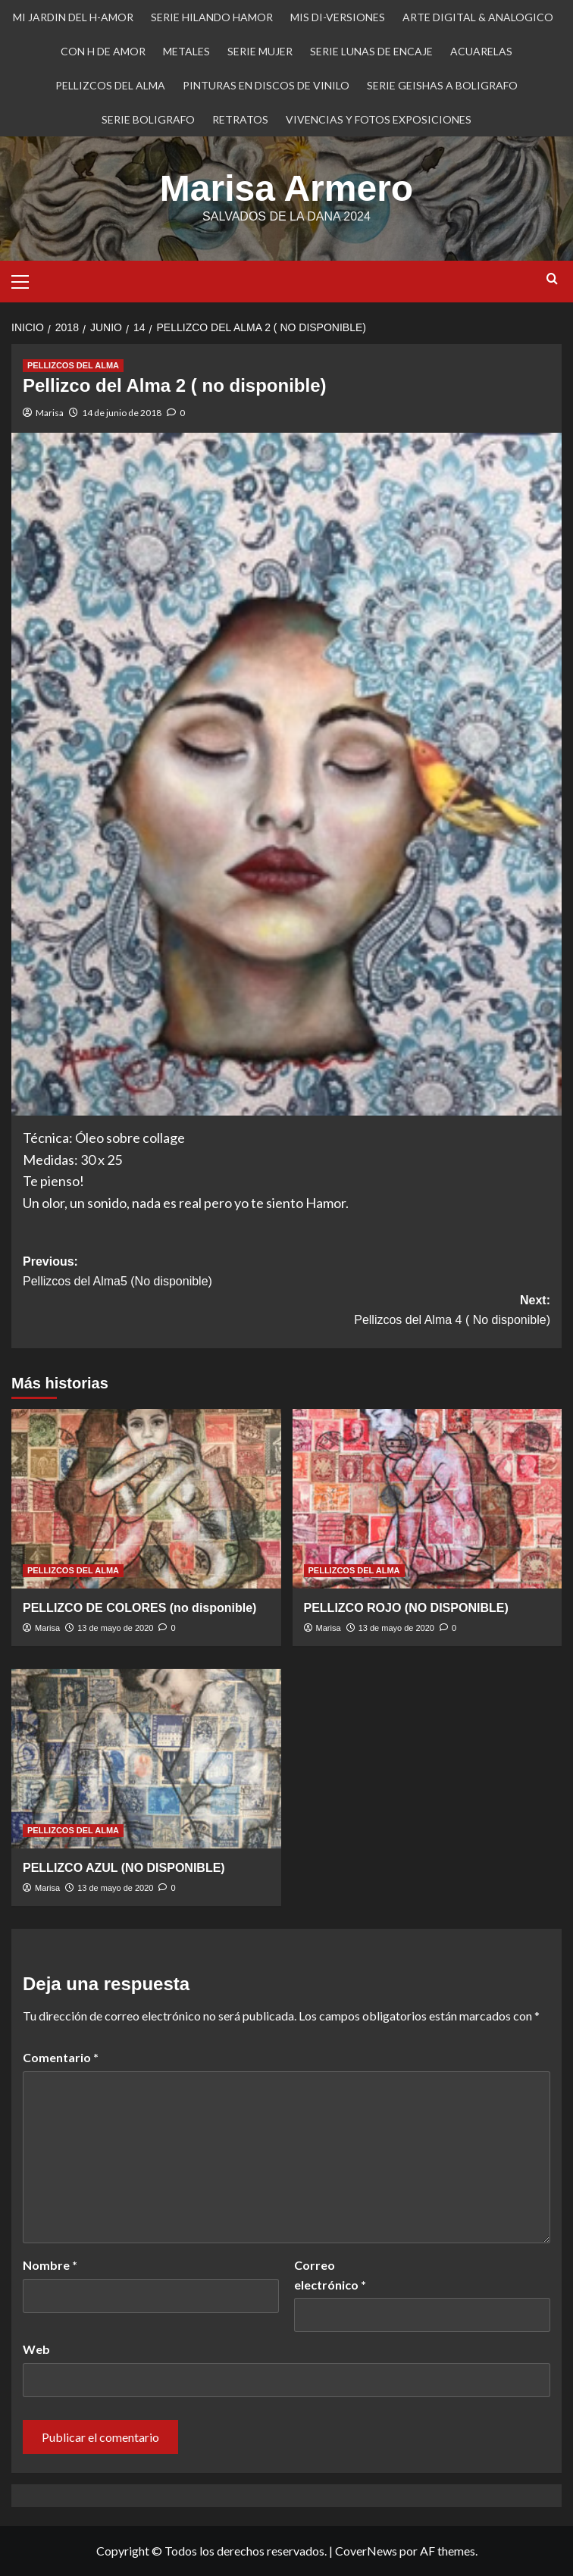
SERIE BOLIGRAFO (148, 119)
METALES (186, 51)
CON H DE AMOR (103, 51)
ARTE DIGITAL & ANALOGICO (477, 17)
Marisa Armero (286, 188)
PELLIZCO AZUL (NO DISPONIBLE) (124, 1867)
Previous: (286, 1273)
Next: (286, 1311)
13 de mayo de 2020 (115, 1627)
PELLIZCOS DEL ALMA (110, 85)
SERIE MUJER (260, 51)
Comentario (61, 2057)
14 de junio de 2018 (121, 412)
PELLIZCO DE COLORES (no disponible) (139, 1607)
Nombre (50, 2265)
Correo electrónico (330, 2275)
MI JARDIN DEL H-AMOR (73, 17)
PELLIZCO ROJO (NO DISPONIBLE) (406, 1607)
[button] (26, 280)
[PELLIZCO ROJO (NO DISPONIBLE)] (427, 1498)
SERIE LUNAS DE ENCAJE (371, 51)
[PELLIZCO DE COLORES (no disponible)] (146, 1498)
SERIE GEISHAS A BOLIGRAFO (442, 85)
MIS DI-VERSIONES (337, 17)
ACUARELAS (481, 51)
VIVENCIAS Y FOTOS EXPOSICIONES (378, 119)
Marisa (50, 412)
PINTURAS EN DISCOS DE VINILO (266, 85)
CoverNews (366, 2550)
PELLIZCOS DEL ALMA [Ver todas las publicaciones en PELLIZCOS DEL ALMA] (73, 365)
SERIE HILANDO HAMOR (212, 17)
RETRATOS (240, 119)
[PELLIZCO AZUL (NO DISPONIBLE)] (146, 1758)
